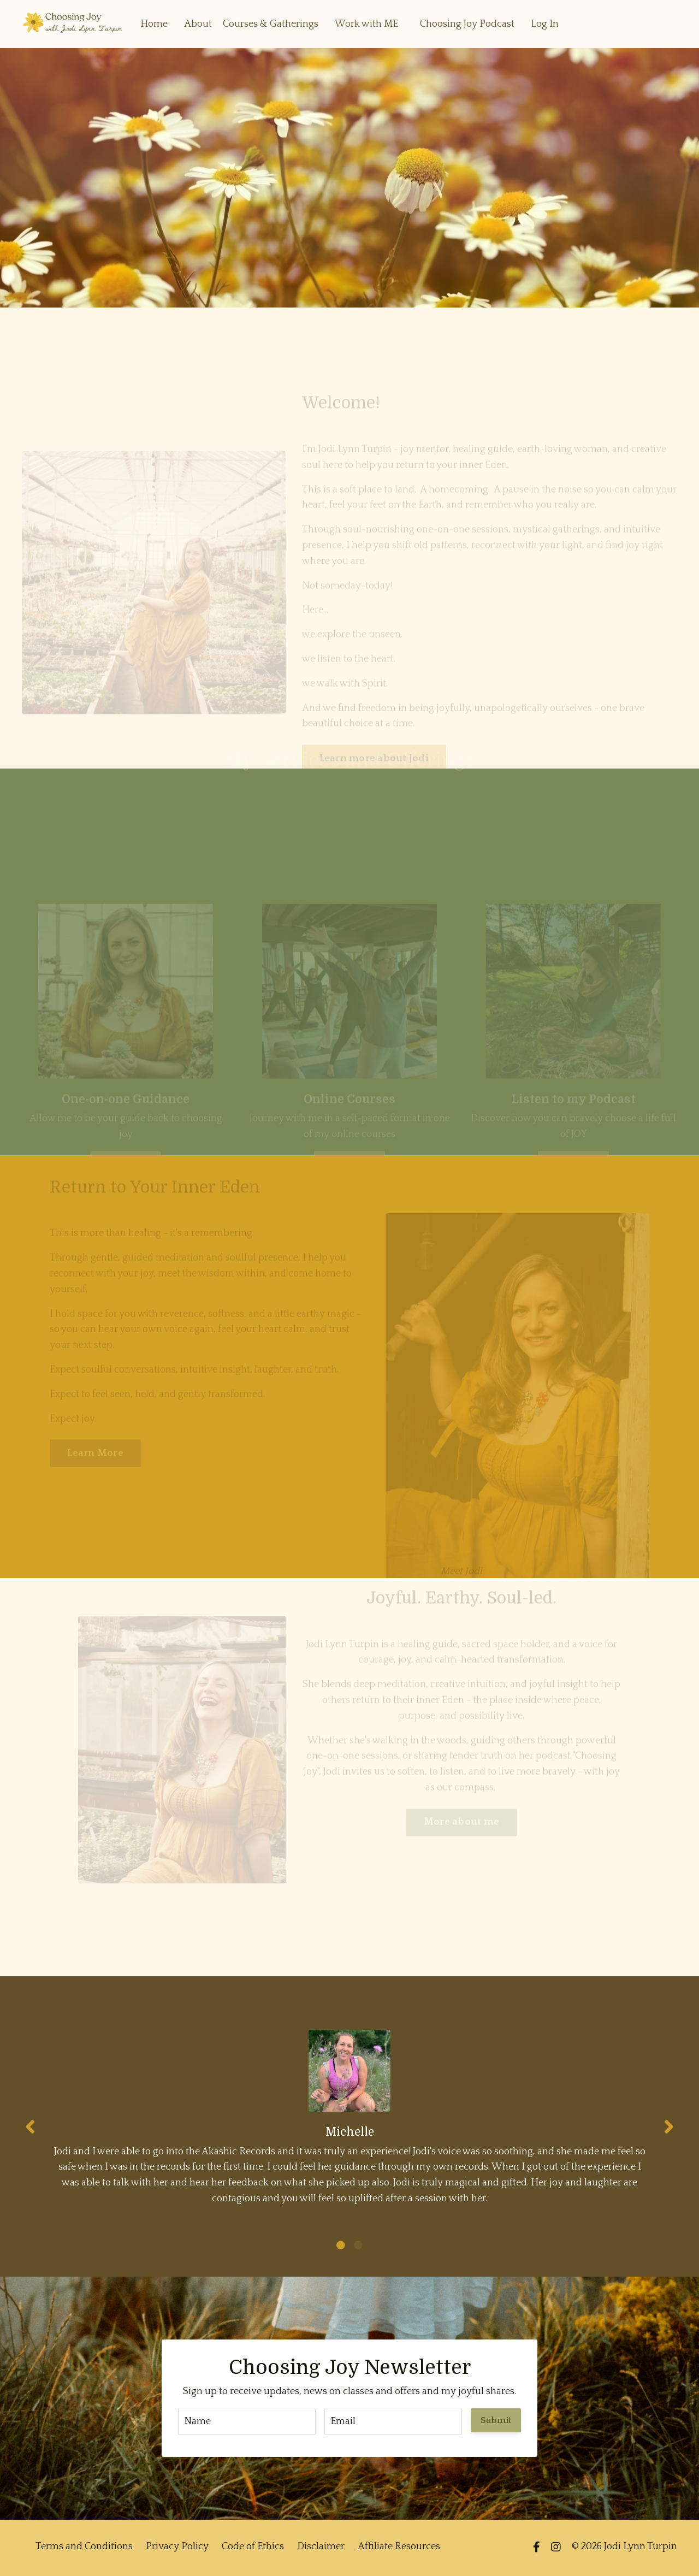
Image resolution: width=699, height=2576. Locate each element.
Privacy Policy (177, 2548)
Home (154, 23)
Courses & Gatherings (270, 23)
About (198, 23)
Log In (545, 23)
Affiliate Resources (399, 2548)
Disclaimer (321, 2548)
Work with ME (366, 23)
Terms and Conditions (84, 2548)
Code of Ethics (253, 2548)
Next (669, 2127)
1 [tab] (340, 2246)
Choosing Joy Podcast (467, 23)
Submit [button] (495, 2422)
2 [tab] (358, 2246)
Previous (30, 2127)
